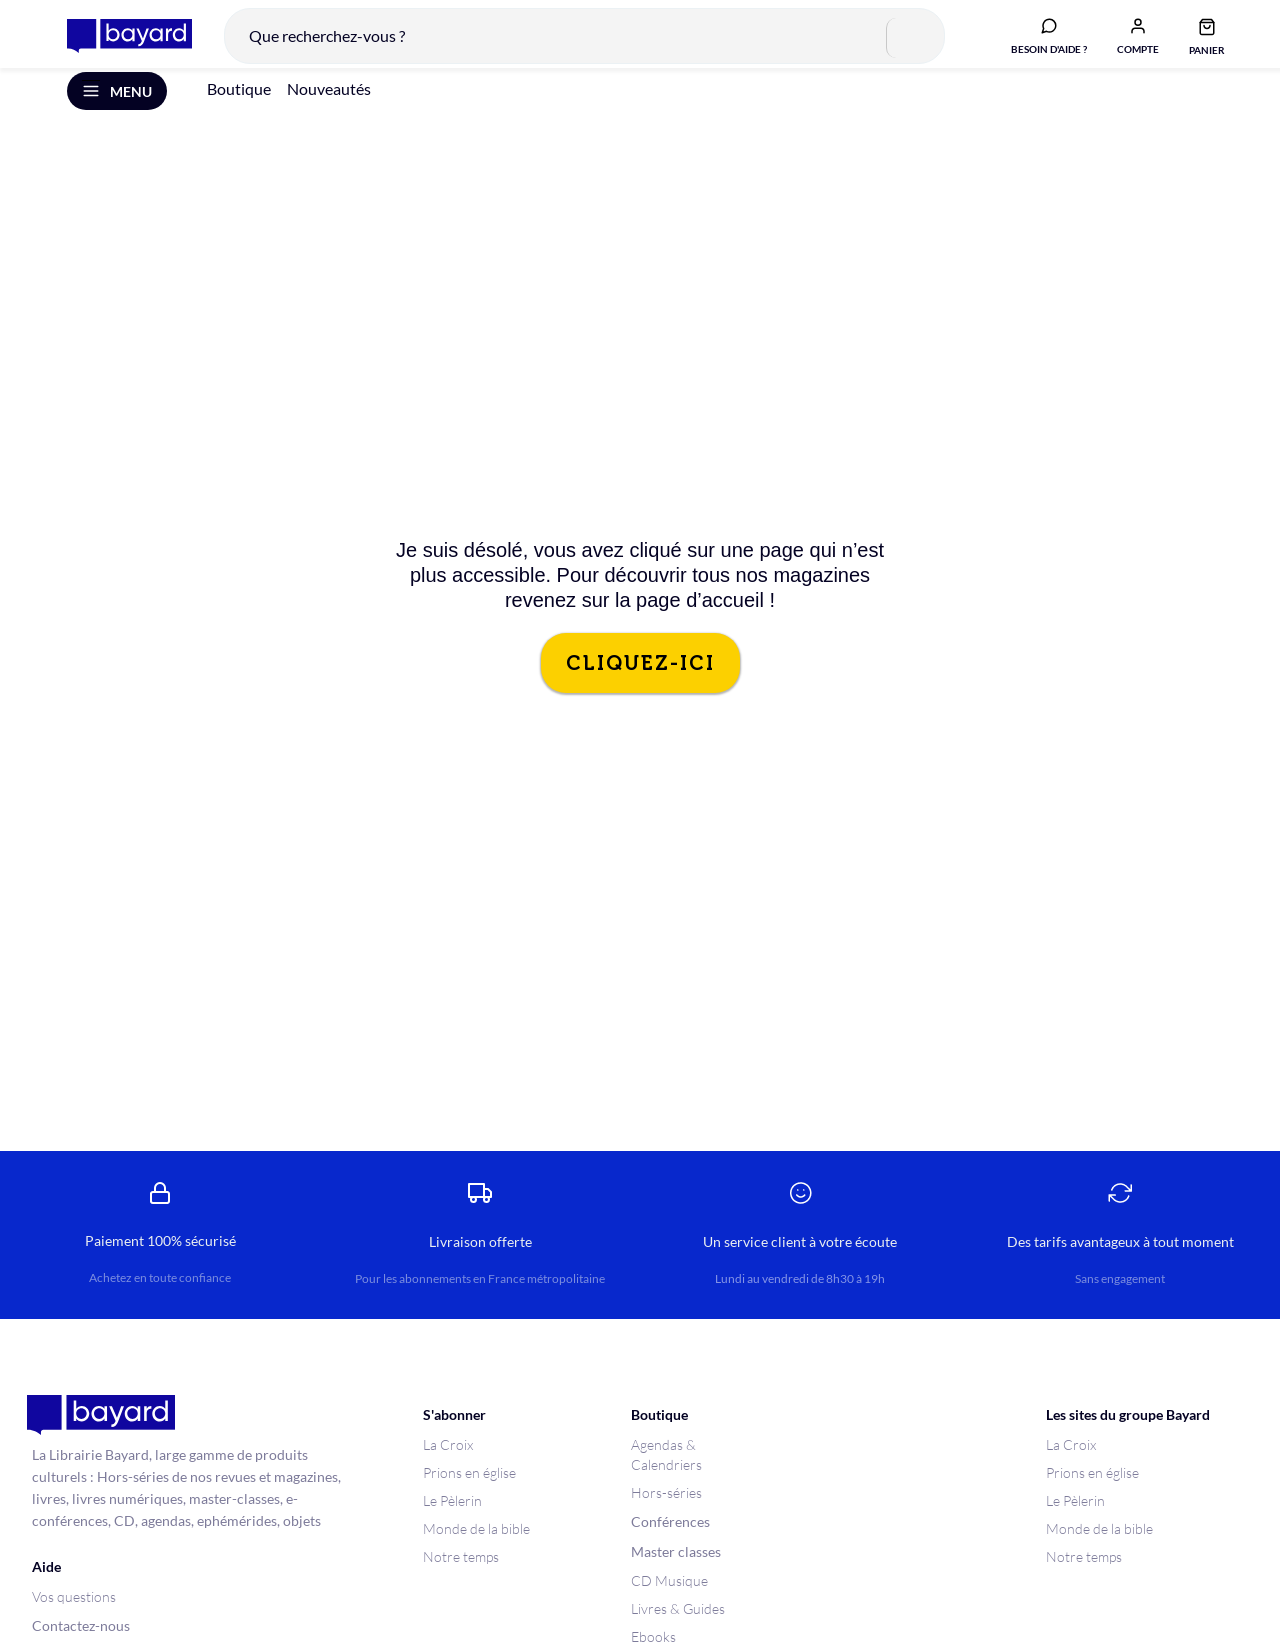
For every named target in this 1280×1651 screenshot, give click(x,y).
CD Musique (669, 1600)
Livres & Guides (678, 1628)
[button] (1127, 43)
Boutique (239, 108)
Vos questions (74, 1616)
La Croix (448, 1464)
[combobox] (573, 44)
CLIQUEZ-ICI (640, 683)
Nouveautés (329, 108)
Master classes (676, 1571)
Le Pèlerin (452, 1520)
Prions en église (469, 1492)
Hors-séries (666, 1512)
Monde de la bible (476, 1548)
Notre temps (461, 1576)
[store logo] (118, 44)
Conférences (670, 1541)
